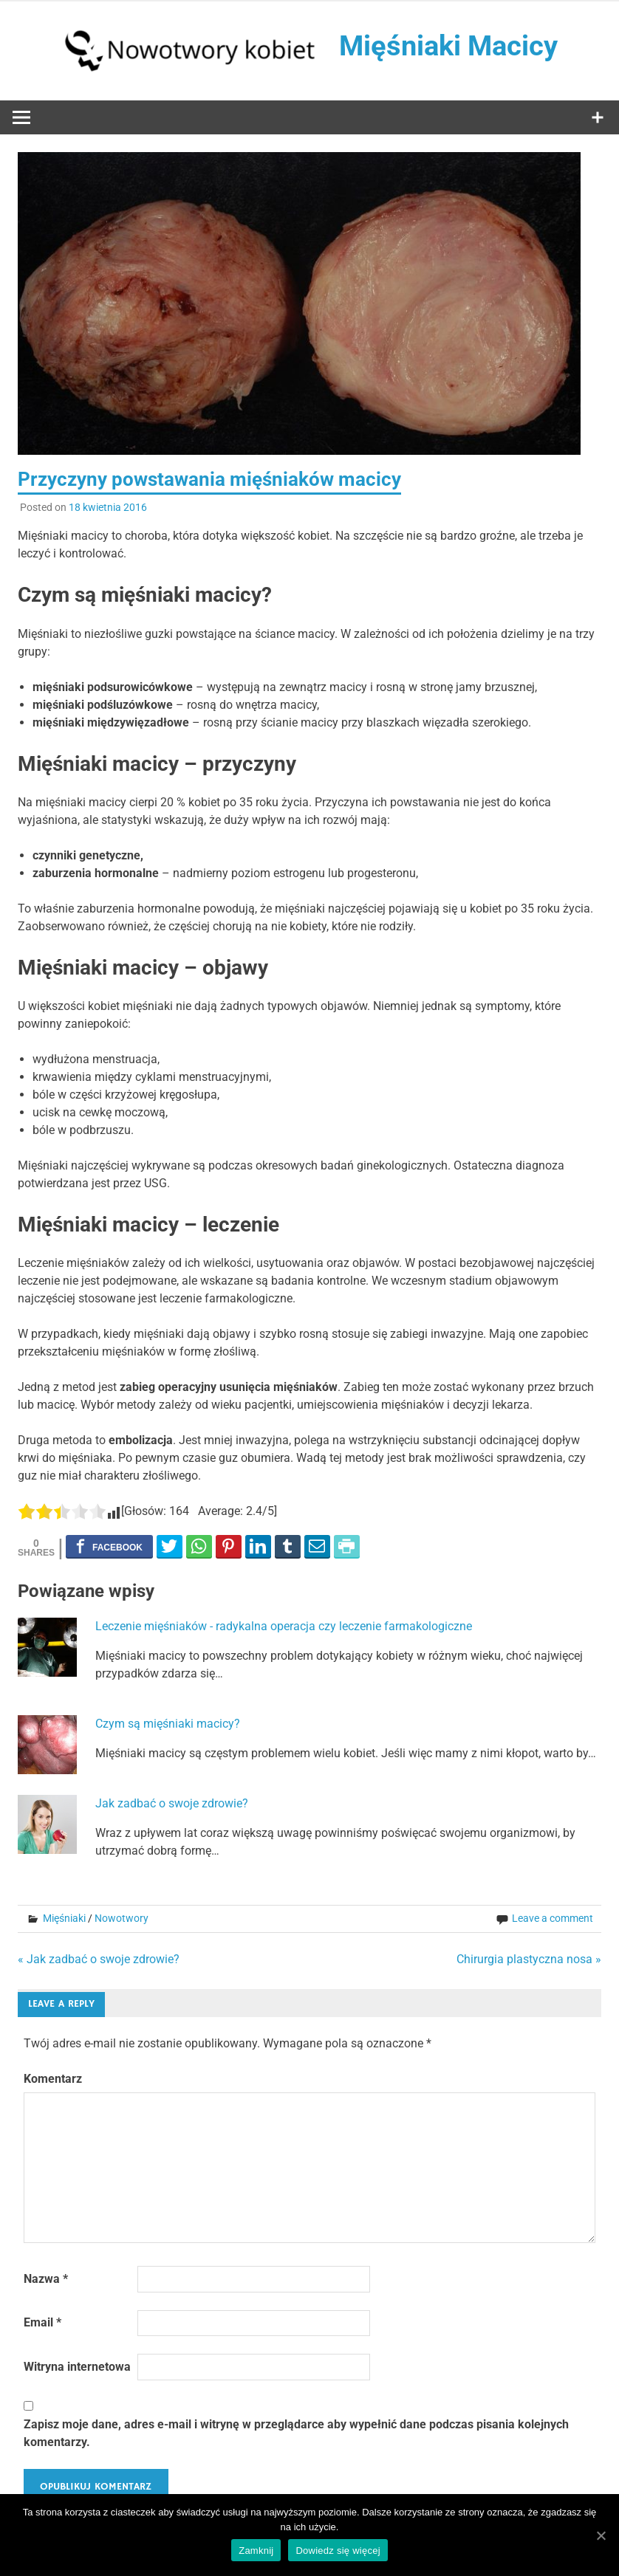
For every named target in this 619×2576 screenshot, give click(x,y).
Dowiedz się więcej (337, 2550)
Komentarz (53, 2079)
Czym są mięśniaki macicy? (167, 1724)
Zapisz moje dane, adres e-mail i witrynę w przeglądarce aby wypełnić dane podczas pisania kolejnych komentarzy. (296, 2433)
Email (42, 2322)
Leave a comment (552, 1918)
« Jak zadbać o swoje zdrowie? (98, 1959)
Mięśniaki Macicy (448, 46)
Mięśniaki (64, 1918)
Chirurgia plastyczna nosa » (528, 1959)
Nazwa (46, 2279)
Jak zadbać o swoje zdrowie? (171, 1803)
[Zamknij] (600, 2535)
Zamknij (256, 2550)
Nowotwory (121, 1918)
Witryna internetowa (77, 2367)
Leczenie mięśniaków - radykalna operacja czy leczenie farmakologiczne (283, 1626)
